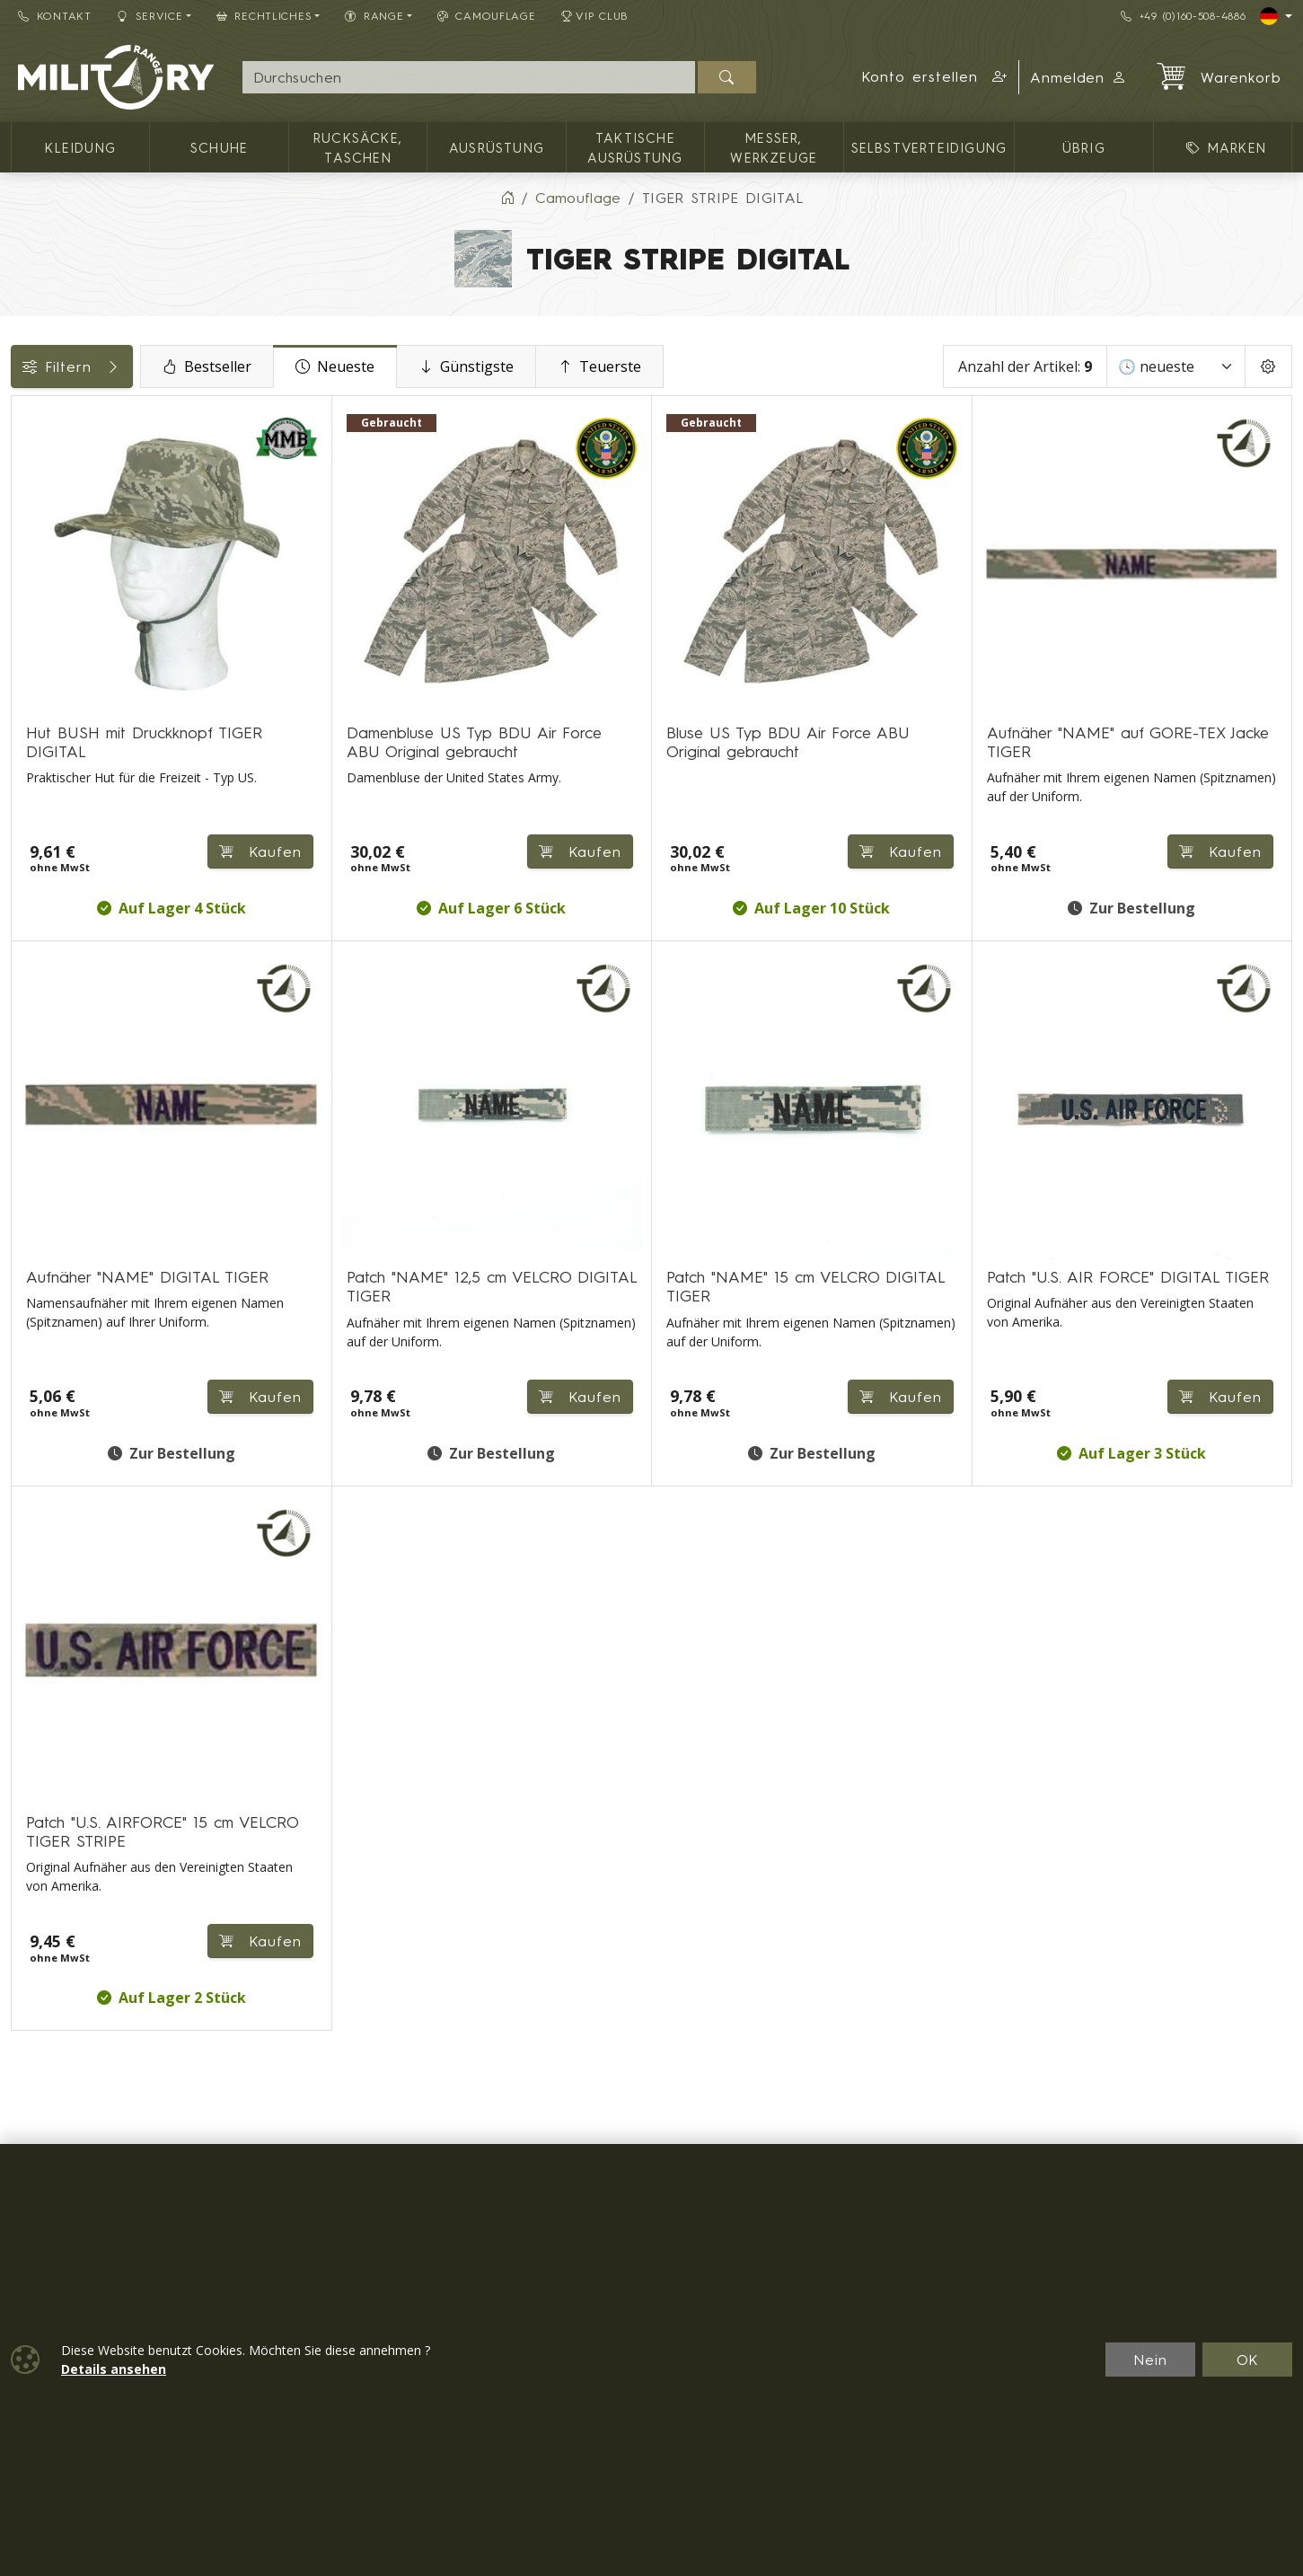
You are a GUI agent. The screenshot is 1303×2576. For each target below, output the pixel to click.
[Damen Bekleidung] (24, 525)
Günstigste (613, 366)
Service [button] (150, 15)
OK (1248, 2360)
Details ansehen (113, 2369)
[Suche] (469, 77)
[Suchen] (727, 77)
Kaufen (468, 782)
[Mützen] (24, 557)
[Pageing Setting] (1268, 366)
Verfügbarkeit (68, 707)
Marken (46, 747)
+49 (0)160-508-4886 (1183, 15)
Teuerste (746, 366)
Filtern (145, 366)
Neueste (482, 366)
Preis (36, 666)
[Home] (507, 198)
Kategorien (58, 416)
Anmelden (1079, 77)
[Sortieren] (1176, 366)
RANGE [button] (374, 15)
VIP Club (595, 15)
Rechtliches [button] (264, 15)
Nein (1150, 2360)
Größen (45, 788)
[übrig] (24, 590)
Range (43, 828)
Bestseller (354, 366)
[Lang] (1276, 16)
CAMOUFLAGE (486, 15)
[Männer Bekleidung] (24, 493)
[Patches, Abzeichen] (24, 623)
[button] (934, 77)
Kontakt (55, 15)
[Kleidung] (24, 459)
